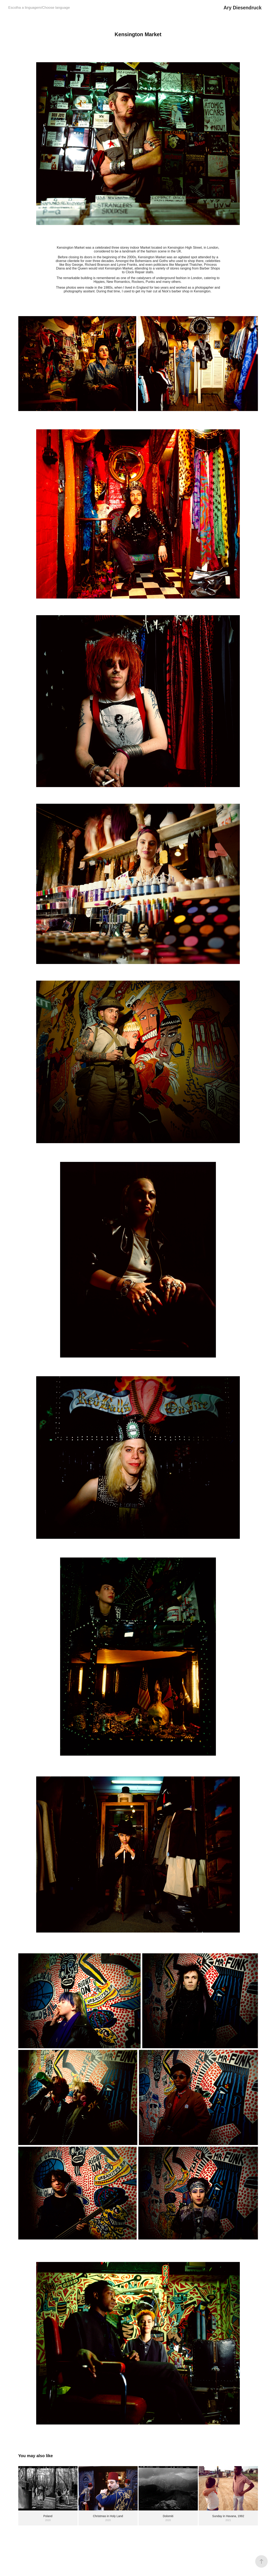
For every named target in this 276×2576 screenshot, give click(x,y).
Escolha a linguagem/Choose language (39, 8)
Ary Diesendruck (243, 7)
